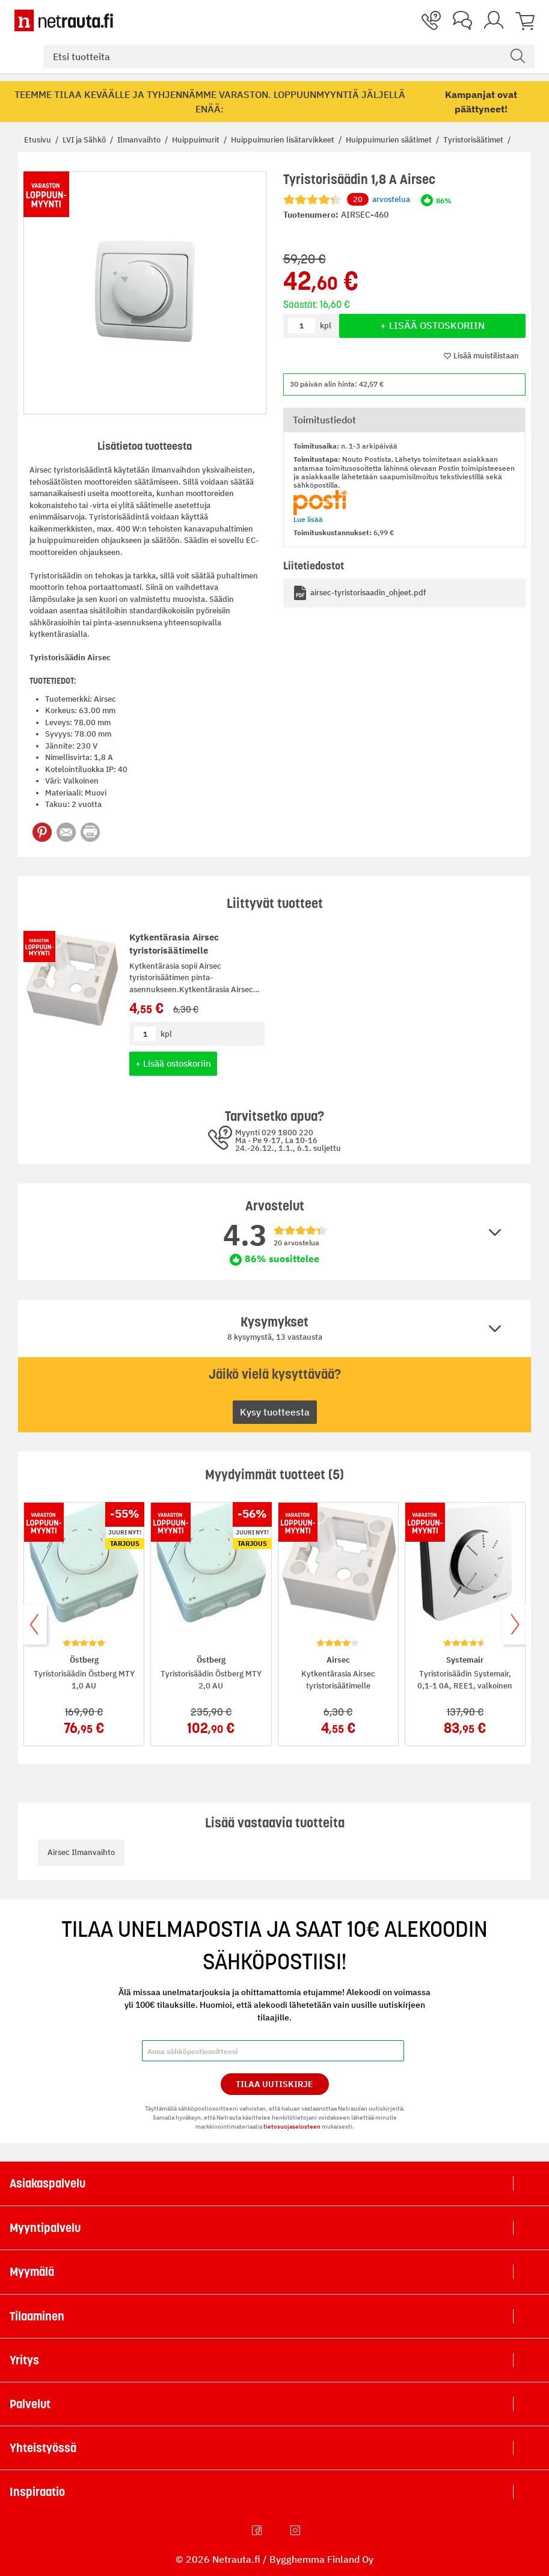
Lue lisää (308, 519)
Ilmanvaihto (139, 140)
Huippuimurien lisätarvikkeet (283, 140)
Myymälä (32, 2272)
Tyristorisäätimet (474, 140)
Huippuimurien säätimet (390, 140)
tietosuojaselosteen (292, 2126)
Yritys (24, 2360)
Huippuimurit (196, 140)
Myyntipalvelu (45, 2228)
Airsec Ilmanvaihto (81, 1852)
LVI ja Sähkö (85, 140)
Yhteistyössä (43, 2448)
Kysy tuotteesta (275, 1412)
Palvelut (30, 2404)
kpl (166, 1034)
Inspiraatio (37, 2492)
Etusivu (38, 140)
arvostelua (378, 200)
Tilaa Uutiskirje (274, 2084)
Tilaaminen (37, 2316)
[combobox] (289, 56)
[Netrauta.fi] (63, 20)
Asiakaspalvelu (47, 2183)
